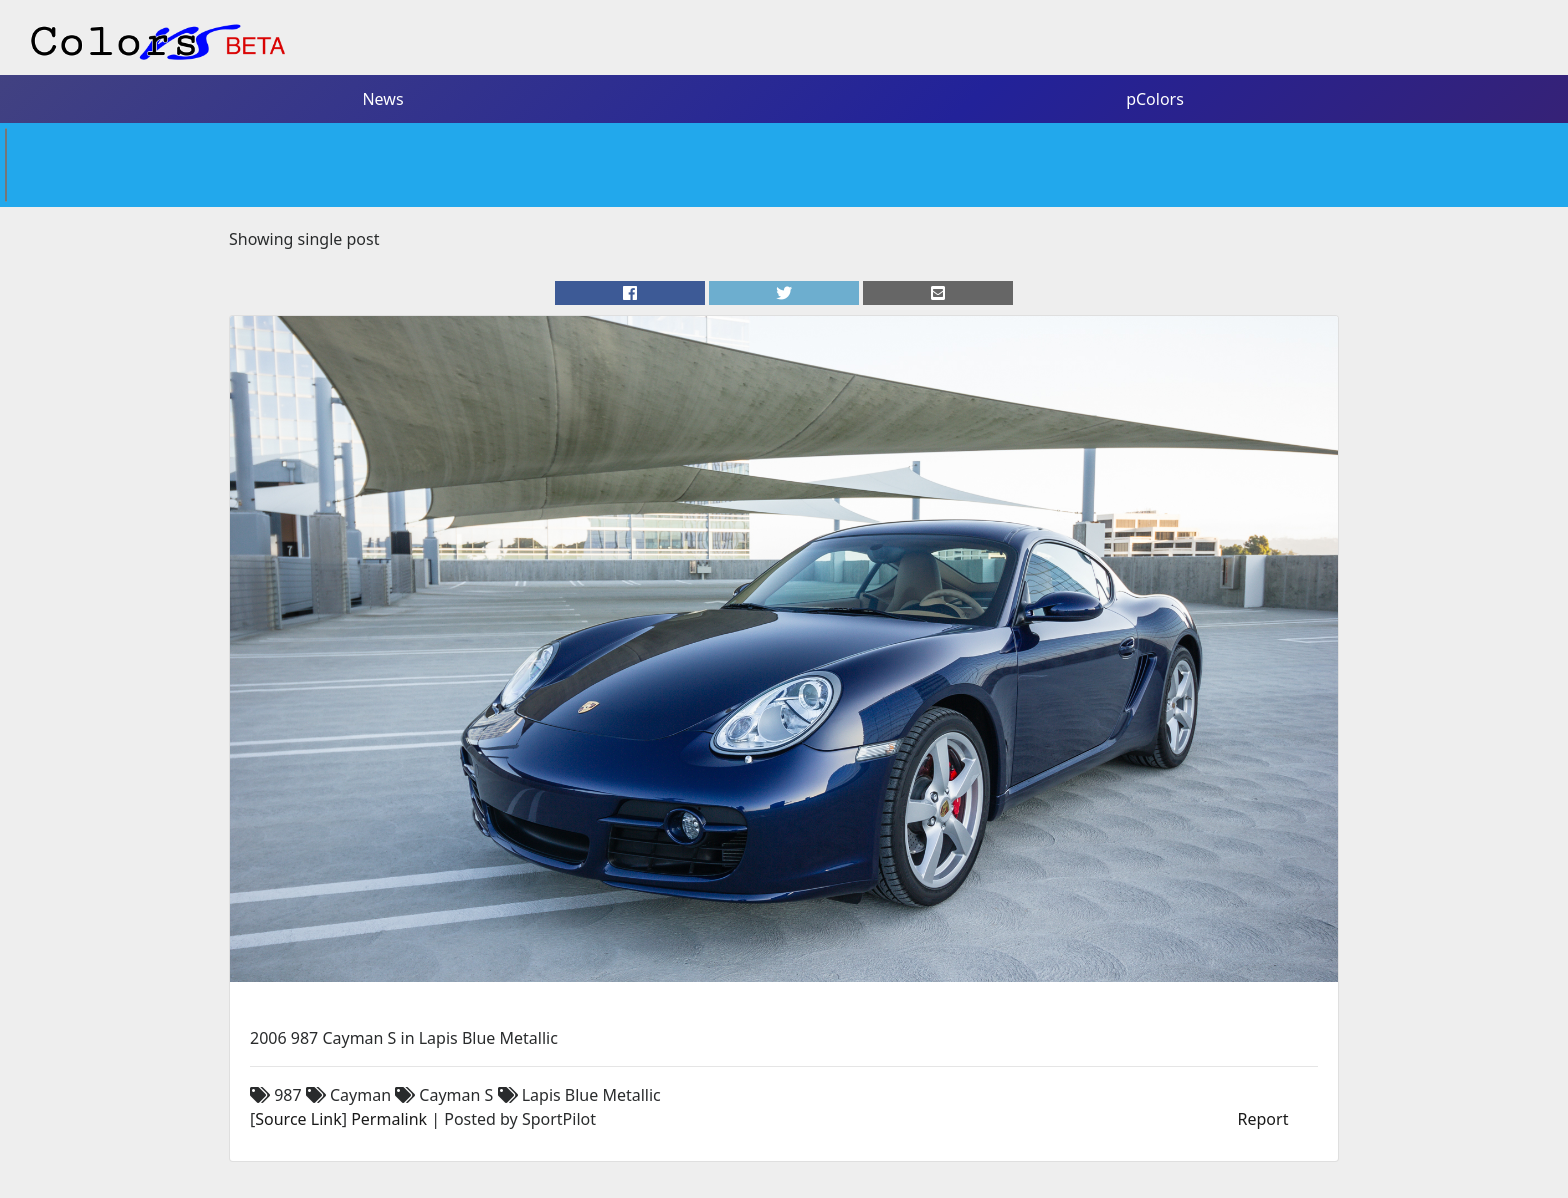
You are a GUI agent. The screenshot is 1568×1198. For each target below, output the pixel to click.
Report (1263, 1119)
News (382, 99)
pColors (1155, 99)
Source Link (298, 1119)
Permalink (389, 1119)
